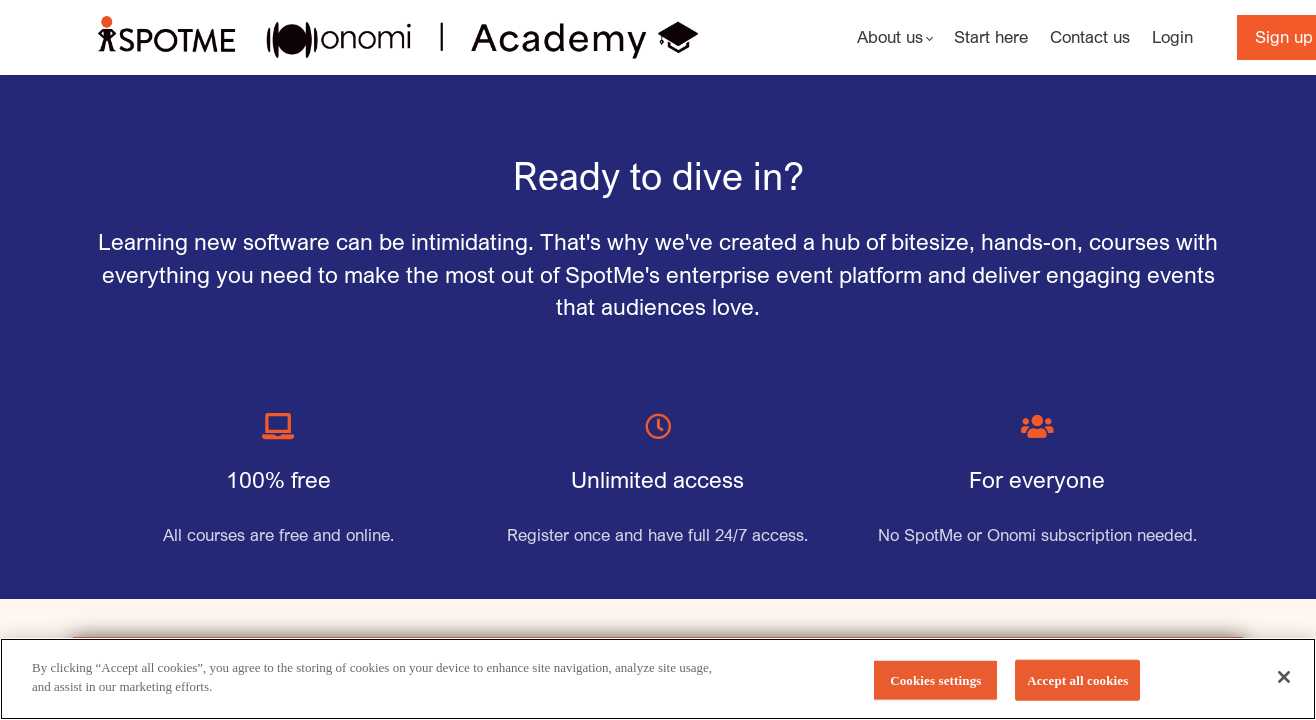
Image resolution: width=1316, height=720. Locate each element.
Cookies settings (935, 694)
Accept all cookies (1077, 694)
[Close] (1284, 691)
